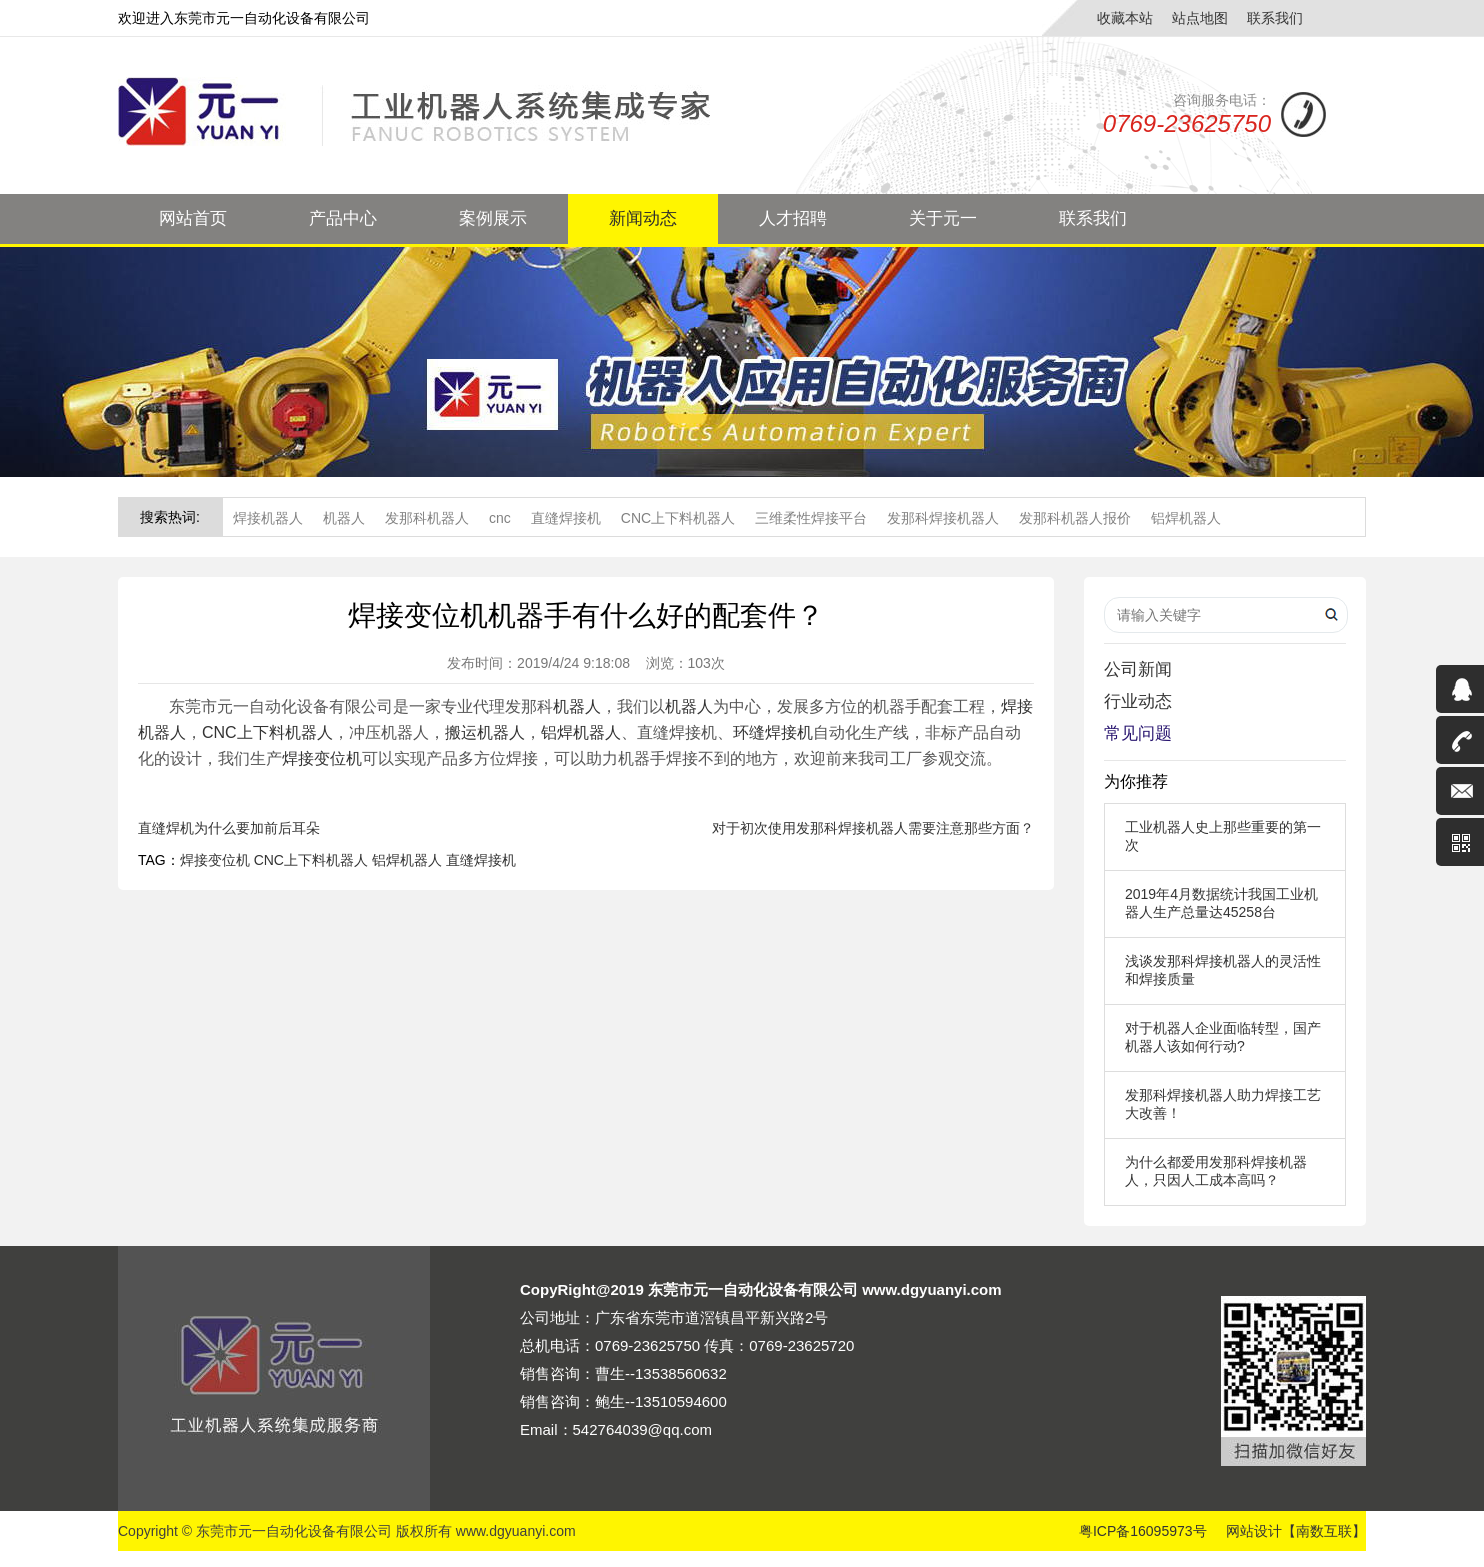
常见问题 (1138, 733)
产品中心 (343, 218)
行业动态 (1138, 701)
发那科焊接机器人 (943, 518)
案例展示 (493, 218)
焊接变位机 (322, 758)
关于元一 (943, 218)
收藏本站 (1125, 18)
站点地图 (1200, 18)
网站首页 (193, 218)
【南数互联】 (1324, 1531)
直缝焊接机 (566, 518)
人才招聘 (793, 218)
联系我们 (1275, 18)
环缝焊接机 (773, 732)
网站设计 (1254, 1531)
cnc (500, 518)
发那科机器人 (427, 518)
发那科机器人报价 (1075, 518)
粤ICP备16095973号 (1143, 1531)
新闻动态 (643, 218)
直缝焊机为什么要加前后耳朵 (229, 828)
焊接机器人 (268, 518)
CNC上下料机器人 (678, 518)
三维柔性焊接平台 (811, 518)
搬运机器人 (485, 732)
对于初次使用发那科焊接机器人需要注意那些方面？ (873, 828)
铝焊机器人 (1186, 518)
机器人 (344, 518)
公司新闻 (1138, 669)
